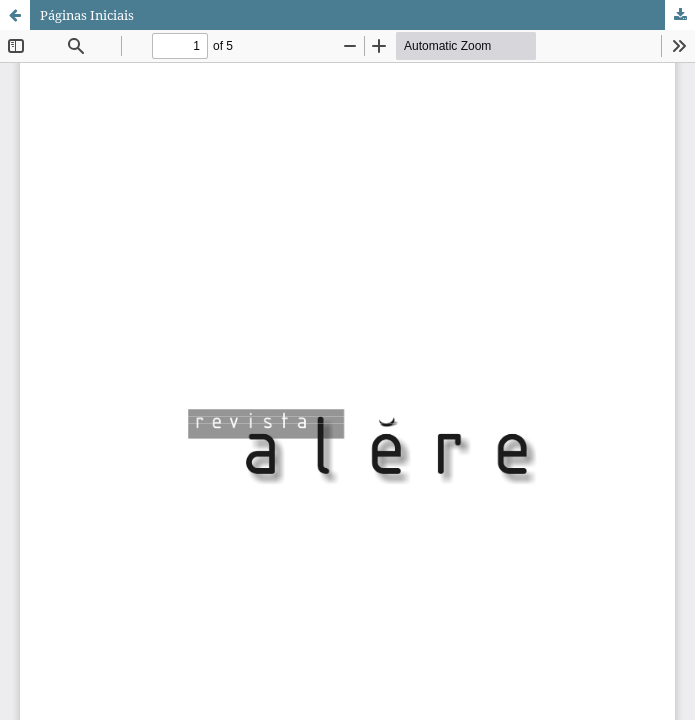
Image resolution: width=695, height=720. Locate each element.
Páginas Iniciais (87, 15)
